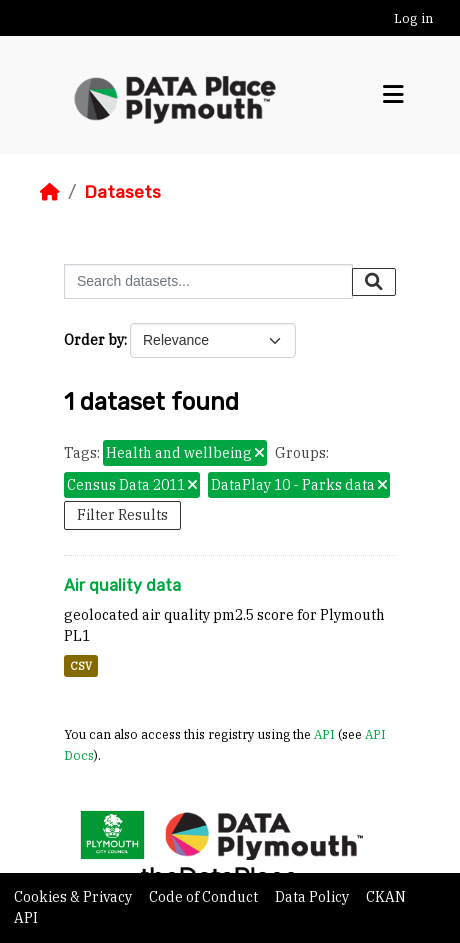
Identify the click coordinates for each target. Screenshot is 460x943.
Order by (94, 340)
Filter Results (122, 515)
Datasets (122, 192)
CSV (81, 666)
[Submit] (374, 282)
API (324, 734)
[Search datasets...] (208, 281)
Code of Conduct (205, 897)
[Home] (50, 192)
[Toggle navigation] (393, 95)
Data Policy (313, 897)
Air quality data (122, 585)
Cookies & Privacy (74, 897)
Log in (413, 18)
